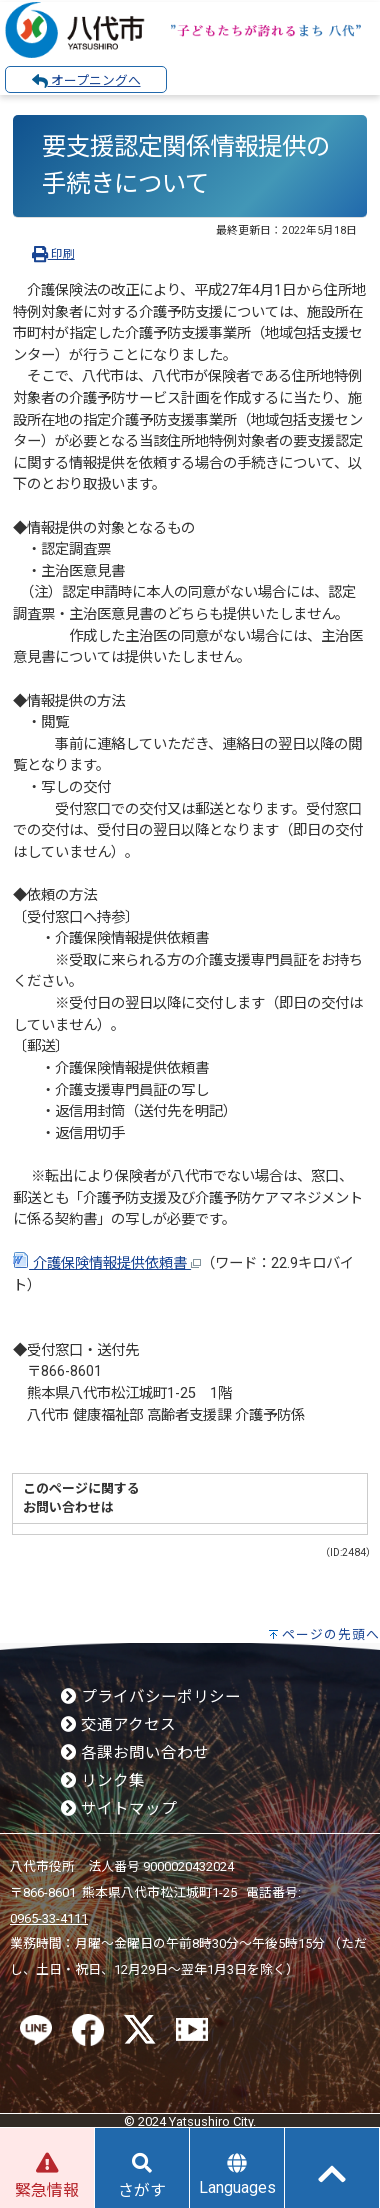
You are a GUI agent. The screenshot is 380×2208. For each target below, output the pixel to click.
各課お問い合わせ (135, 1753)
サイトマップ (119, 1809)
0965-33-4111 (49, 1918)
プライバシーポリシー (151, 1697)
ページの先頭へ (331, 1634)
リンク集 (103, 1781)
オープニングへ (86, 81)
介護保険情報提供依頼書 (107, 1263)
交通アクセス (118, 1725)
